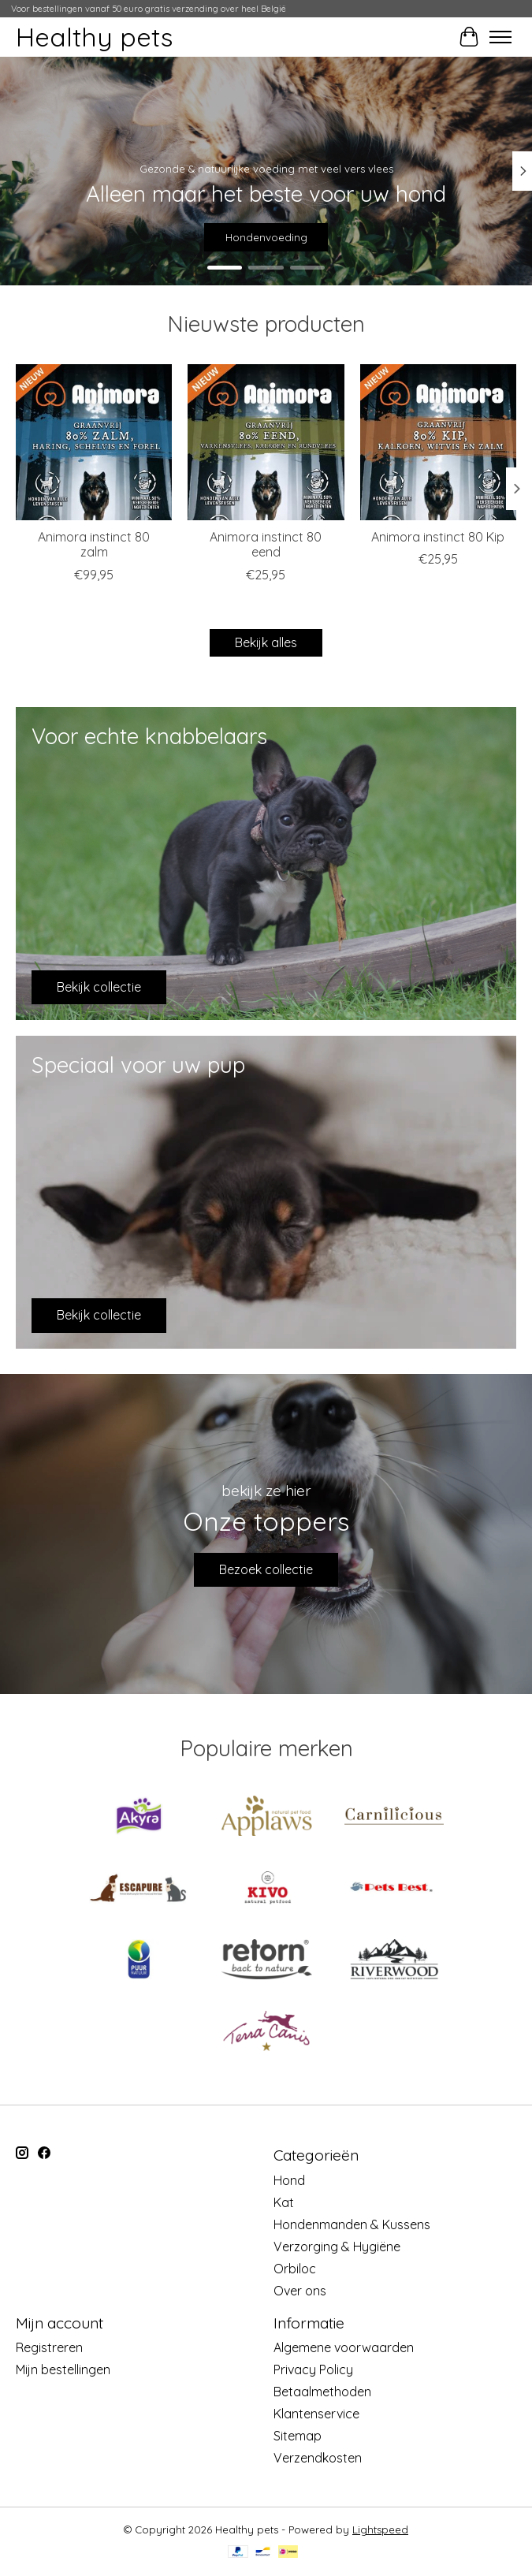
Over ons (299, 2291)
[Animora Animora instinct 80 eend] (266, 442)
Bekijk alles (266, 642)
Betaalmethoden (322, 2391)
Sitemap (297, 2436)
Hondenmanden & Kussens (351, 2224)
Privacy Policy (313, 2369)
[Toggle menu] (500, 37)
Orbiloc (294, 2268)
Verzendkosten (317, 2458)
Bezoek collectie (266, 1569)
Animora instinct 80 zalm (94, 544)
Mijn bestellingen (63, 2369)
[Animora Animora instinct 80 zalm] (94, 442)
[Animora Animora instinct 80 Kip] (438, 442)
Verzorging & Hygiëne (336, 2246)
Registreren (49, 2347)
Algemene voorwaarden (343, 2347)
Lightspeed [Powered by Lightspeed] (380, 2529)
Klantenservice (316, 2414)
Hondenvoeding (266, 237)
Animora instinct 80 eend (266, 544)
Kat (283, 2202)
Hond (289, 2180)
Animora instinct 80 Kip (437, 537)
